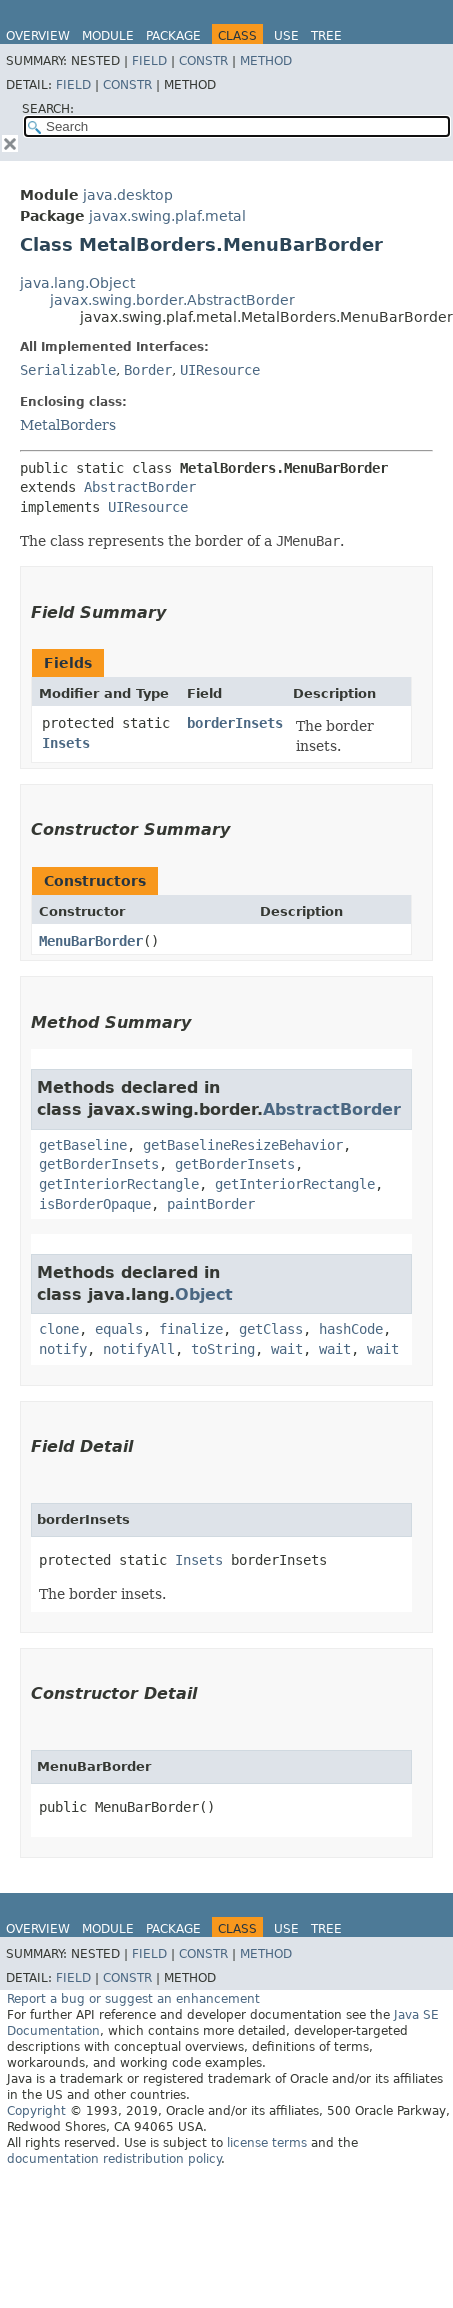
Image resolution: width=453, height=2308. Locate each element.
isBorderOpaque (95, 1204)
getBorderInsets (99, 1164)
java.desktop (128, 195)
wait (287, 1349)
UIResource (220, 370)
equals (119, 1329)
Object (204, 1294)
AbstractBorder (140, 487)
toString (223, 1349)
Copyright (36, 2111)
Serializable (68, 370)
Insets (66, 743)
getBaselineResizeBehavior (243, 1145)
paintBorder (211, 1204)
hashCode (351, 1329)
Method (266, 61)
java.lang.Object (77, 283)
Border (148, 370)
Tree (326, 36)
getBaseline (83, 1145)
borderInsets (235, 723)
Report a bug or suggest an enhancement (133, 1999)
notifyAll (139, 1349)
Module (108, 36)
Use (286, 36)
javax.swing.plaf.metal (167, 216)
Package (173, 36)
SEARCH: (48, 109)
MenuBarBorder (91, 941)
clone (59, 1329)
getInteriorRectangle (119, 1184)
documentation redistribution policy (114, 2159)
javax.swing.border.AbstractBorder (172, 300)
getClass (271, 1329)
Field (149, 61)
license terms (267, 2143)
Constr (203, 61)
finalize (191, 1329)
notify (63, 1349)
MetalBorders (68, 425)
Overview (38, 36)
